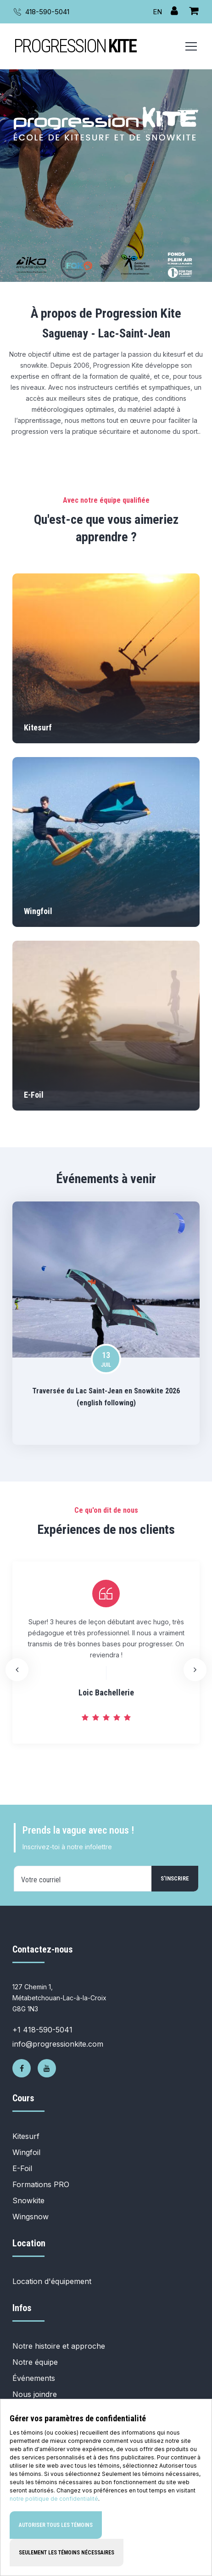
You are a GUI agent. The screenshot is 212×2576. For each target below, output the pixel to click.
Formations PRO (40, 2184)
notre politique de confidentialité (54, 2563)
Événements (33, 2378)
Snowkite (28, 2200)
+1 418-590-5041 (42, 2029)
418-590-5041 (47, 11)
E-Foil (22, 2168)
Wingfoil (26, 2152)
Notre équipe (35, 2362)
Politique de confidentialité (57, 2459)
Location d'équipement (51, 2281)
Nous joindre (34, 2394)
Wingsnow (30, 2216)
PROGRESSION (75, 46)
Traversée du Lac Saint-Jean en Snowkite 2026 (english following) (106, 1396)
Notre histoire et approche (58, 2346)
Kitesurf (25, 2136)
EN (157, 11)
